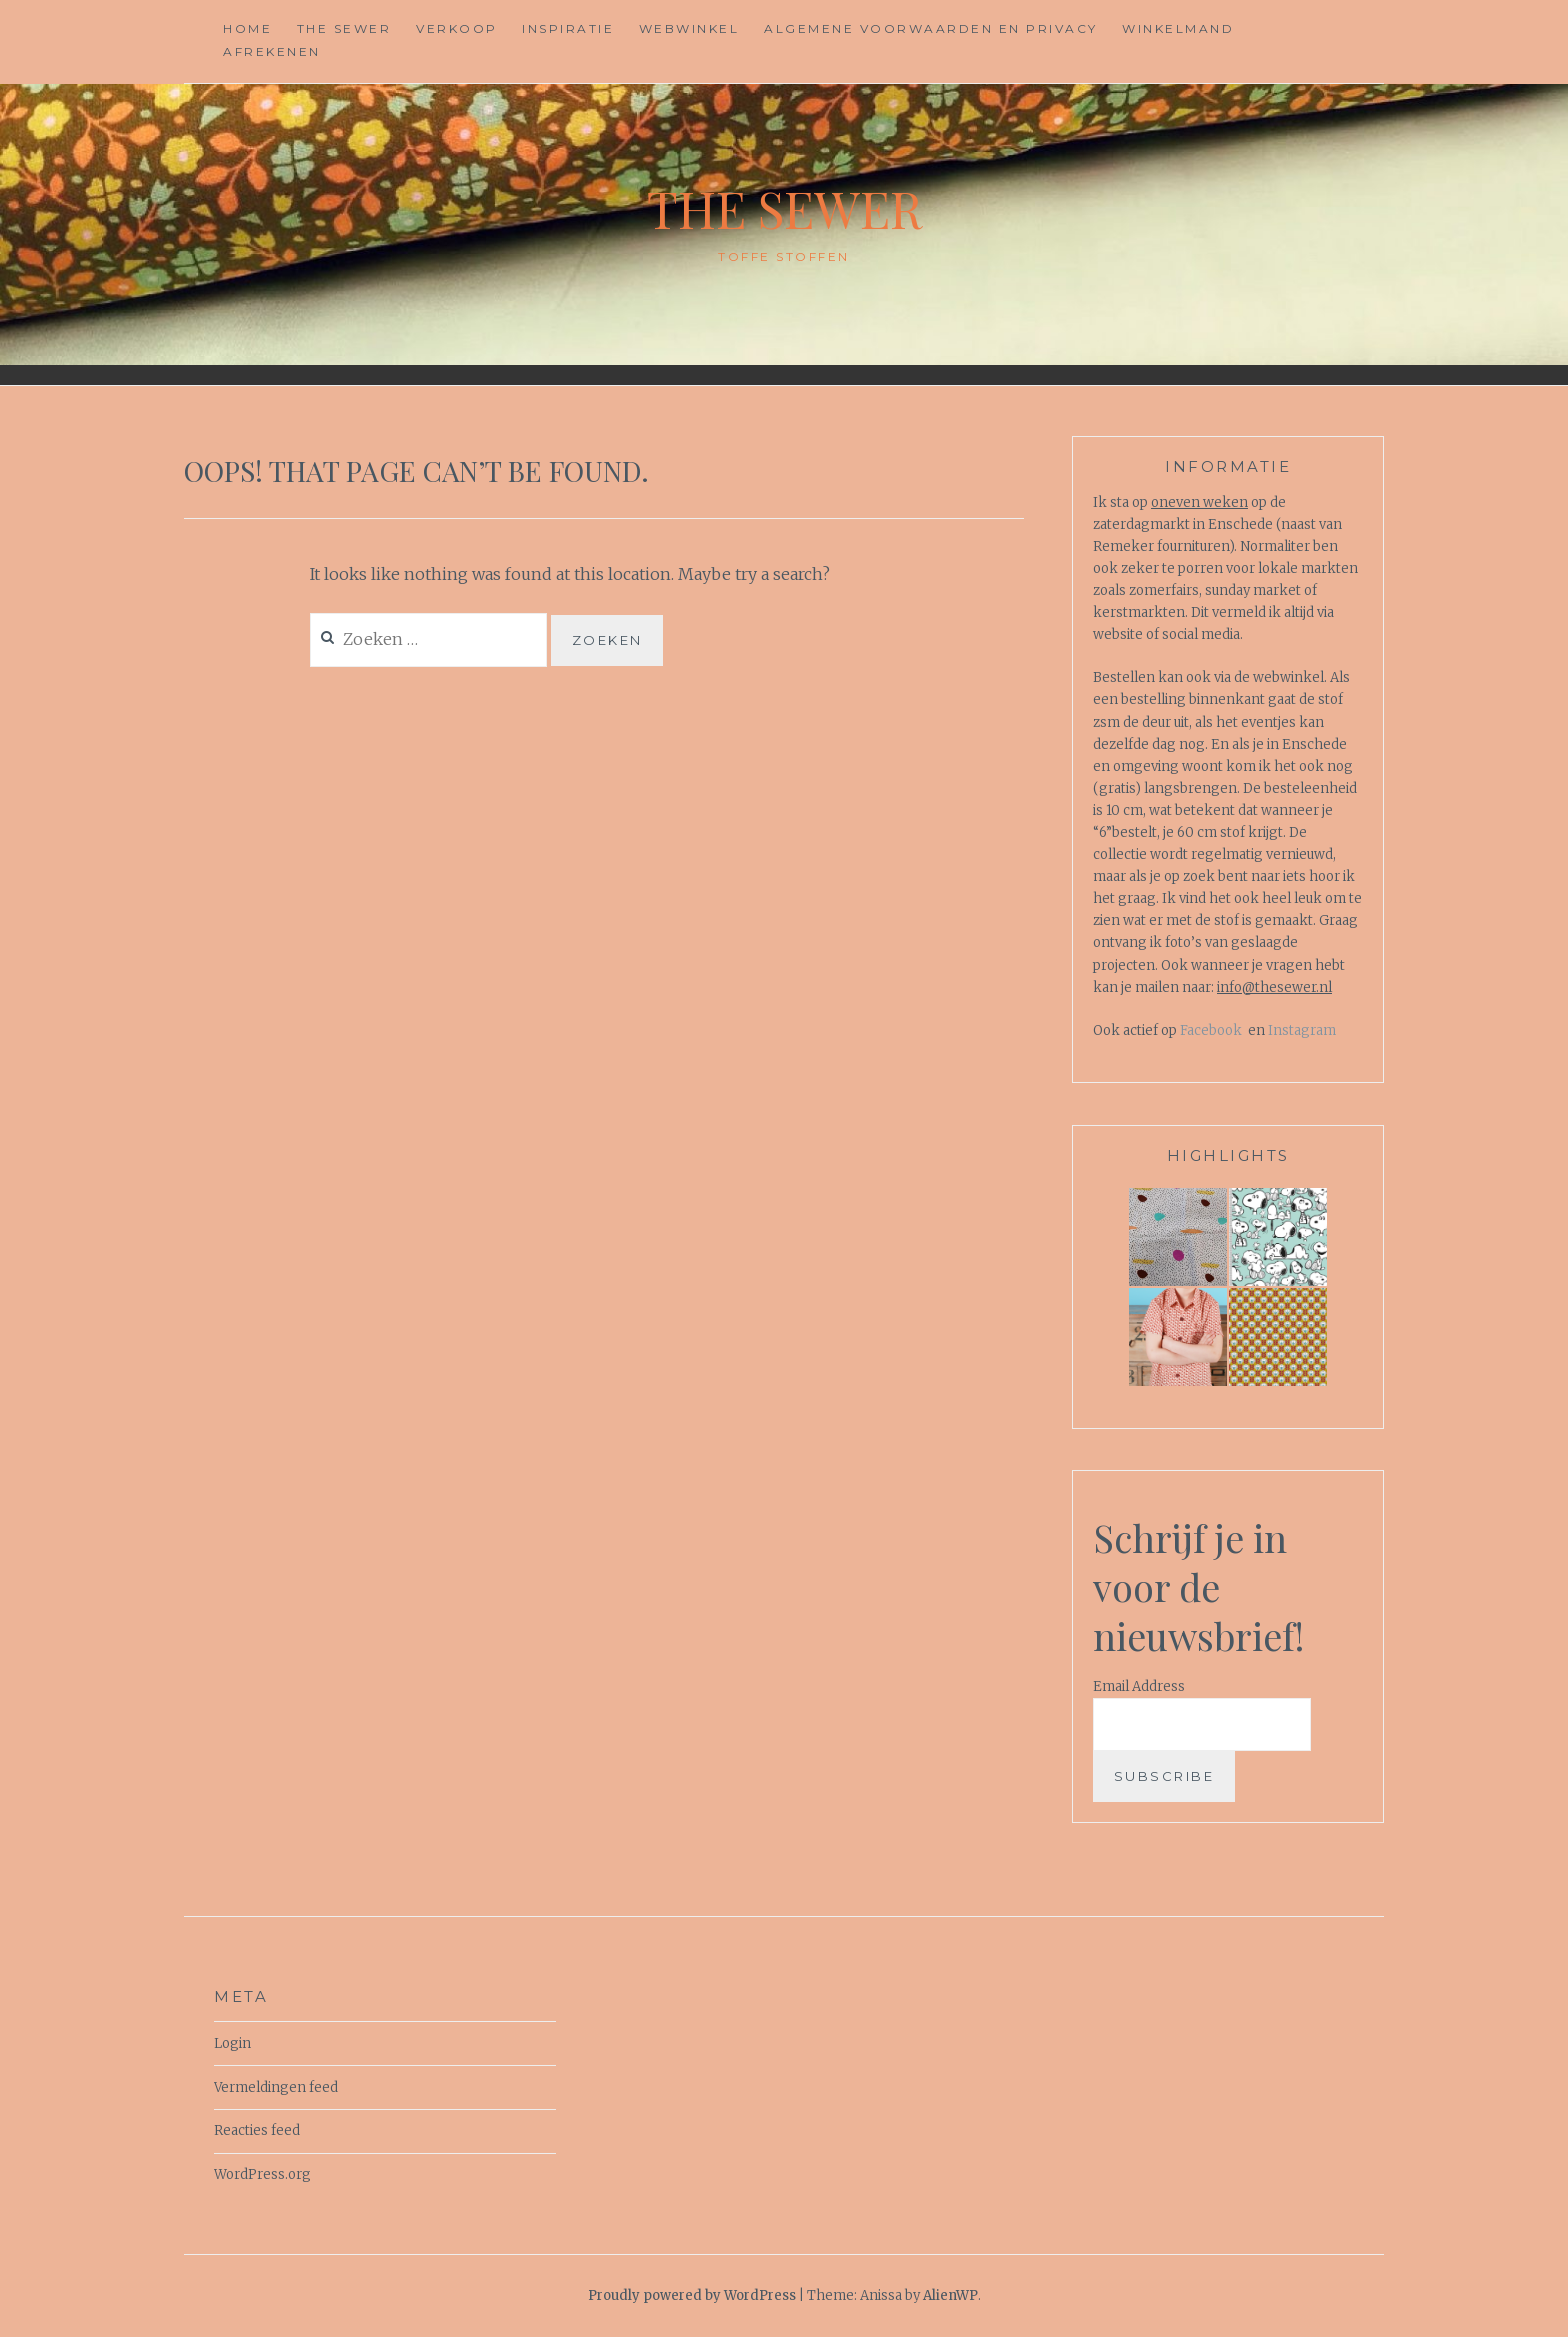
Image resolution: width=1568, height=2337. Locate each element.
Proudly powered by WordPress (692, 2295)
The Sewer (344, 28)
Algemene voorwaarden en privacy (931, 28)
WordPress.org (262, 2174)
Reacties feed (257, 2130)
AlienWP (950, 2295)
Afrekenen (272, 51)
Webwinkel (689, 28)
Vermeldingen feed (276, 2087)
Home (247, 28)
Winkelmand (1178, 28)
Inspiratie (568, 28)
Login (232, 2043)
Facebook (1211, 1030)
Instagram (1302, 1030)
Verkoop (457, 28)
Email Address (1139, 1686)
